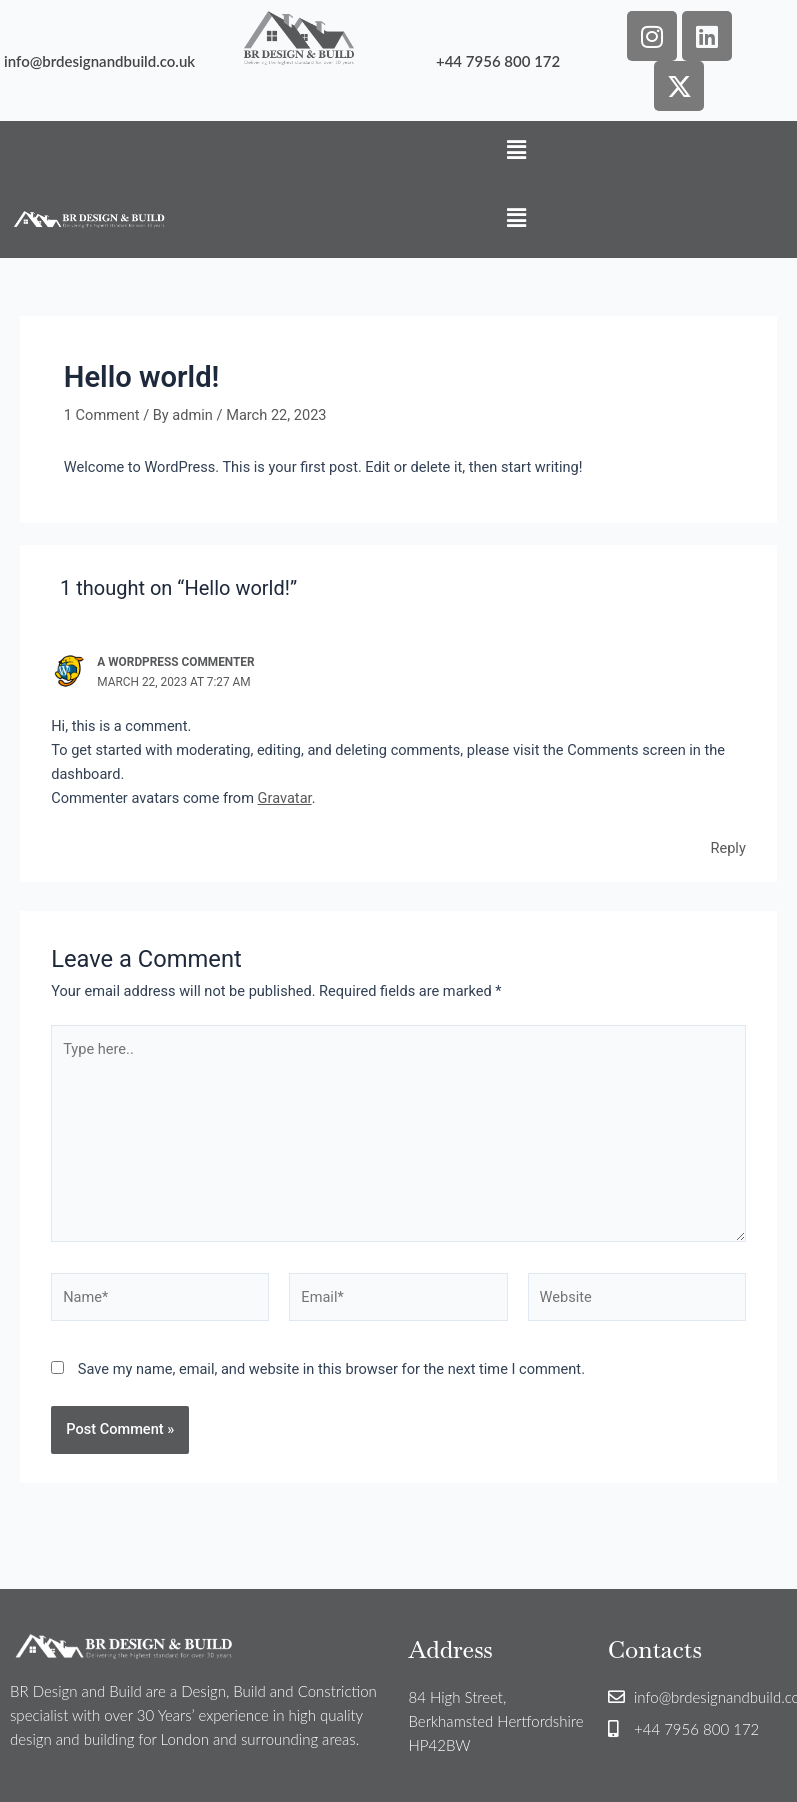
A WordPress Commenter (175, 662)
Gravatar (285, 798)
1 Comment (102, 415)
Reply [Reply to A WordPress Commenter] (727, 848)
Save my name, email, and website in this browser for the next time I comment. (331, 1369)
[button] (517, 150)
